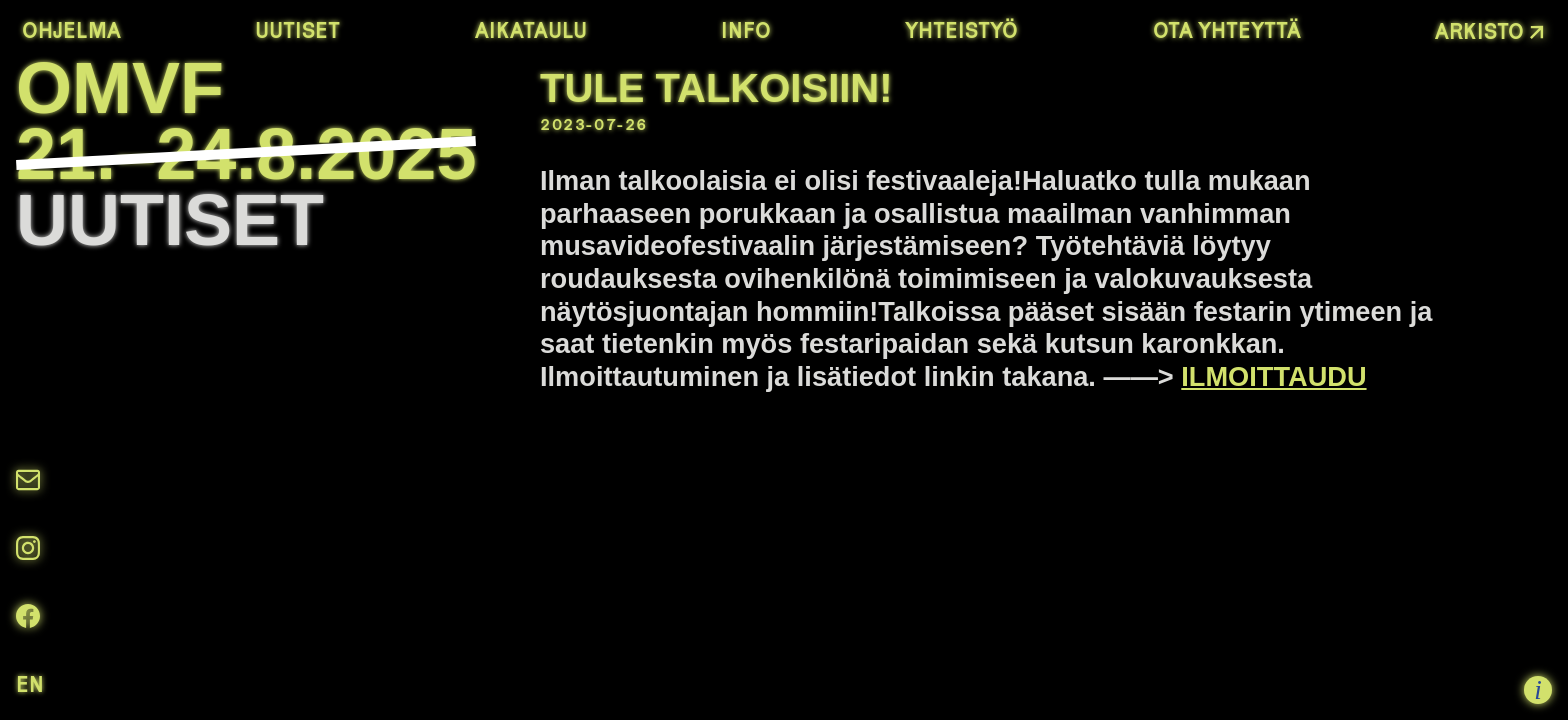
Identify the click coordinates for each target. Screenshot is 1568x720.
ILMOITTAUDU (1273, 376)
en (30, 684)
